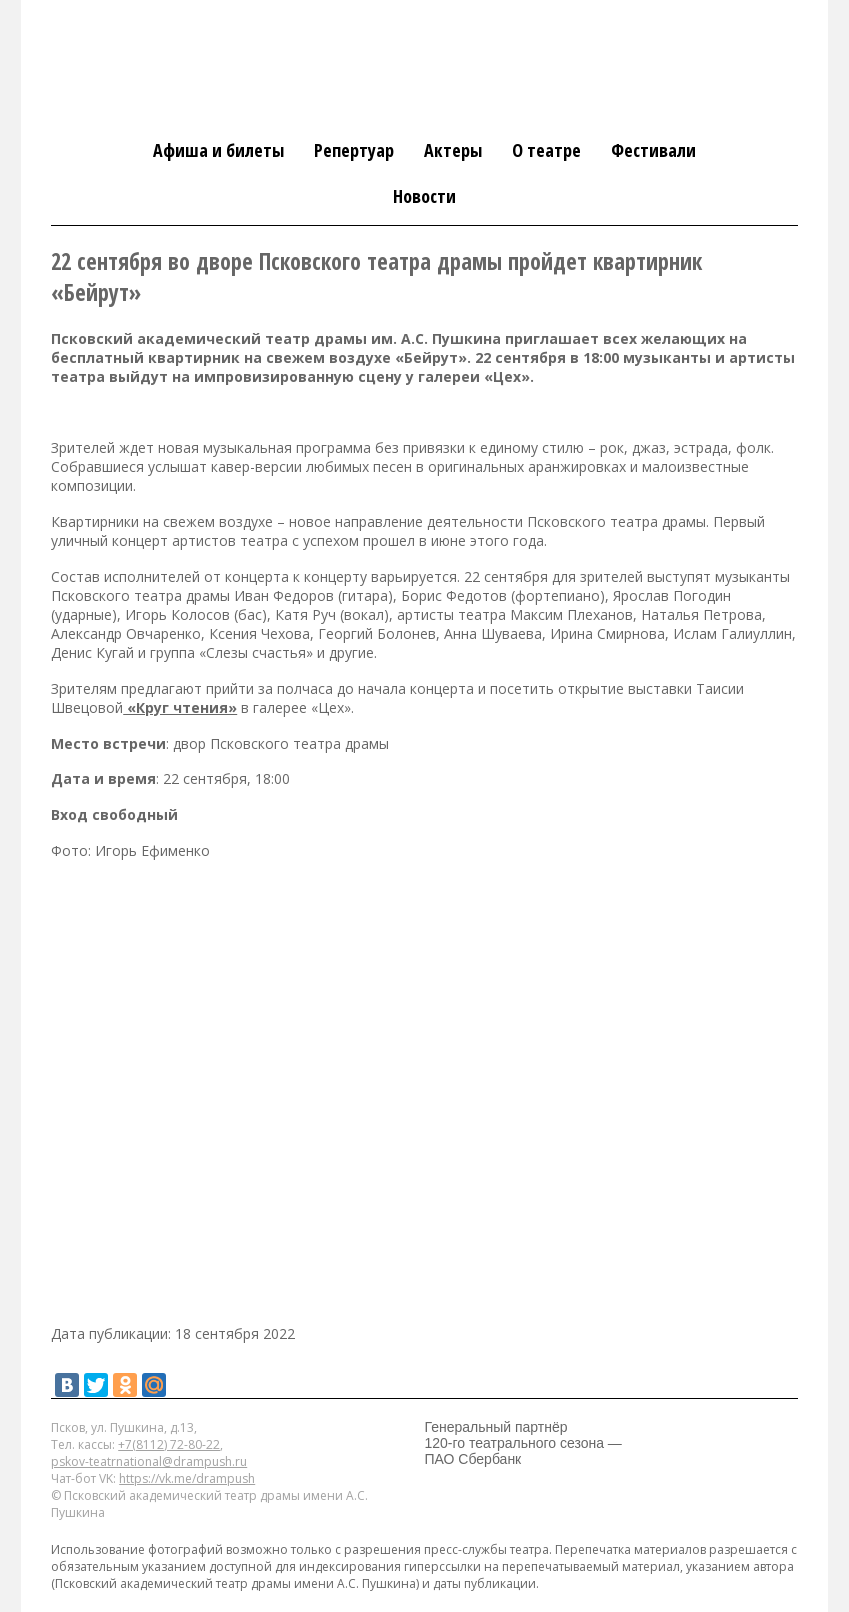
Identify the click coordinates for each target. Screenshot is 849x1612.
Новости (424, 196)
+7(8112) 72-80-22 (169, 1444)
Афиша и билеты (218, 150)
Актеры (453, 150)
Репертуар (354, 150)
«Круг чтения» (180, 707)
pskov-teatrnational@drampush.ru (149, 1461)
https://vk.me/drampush (187, 1478)
